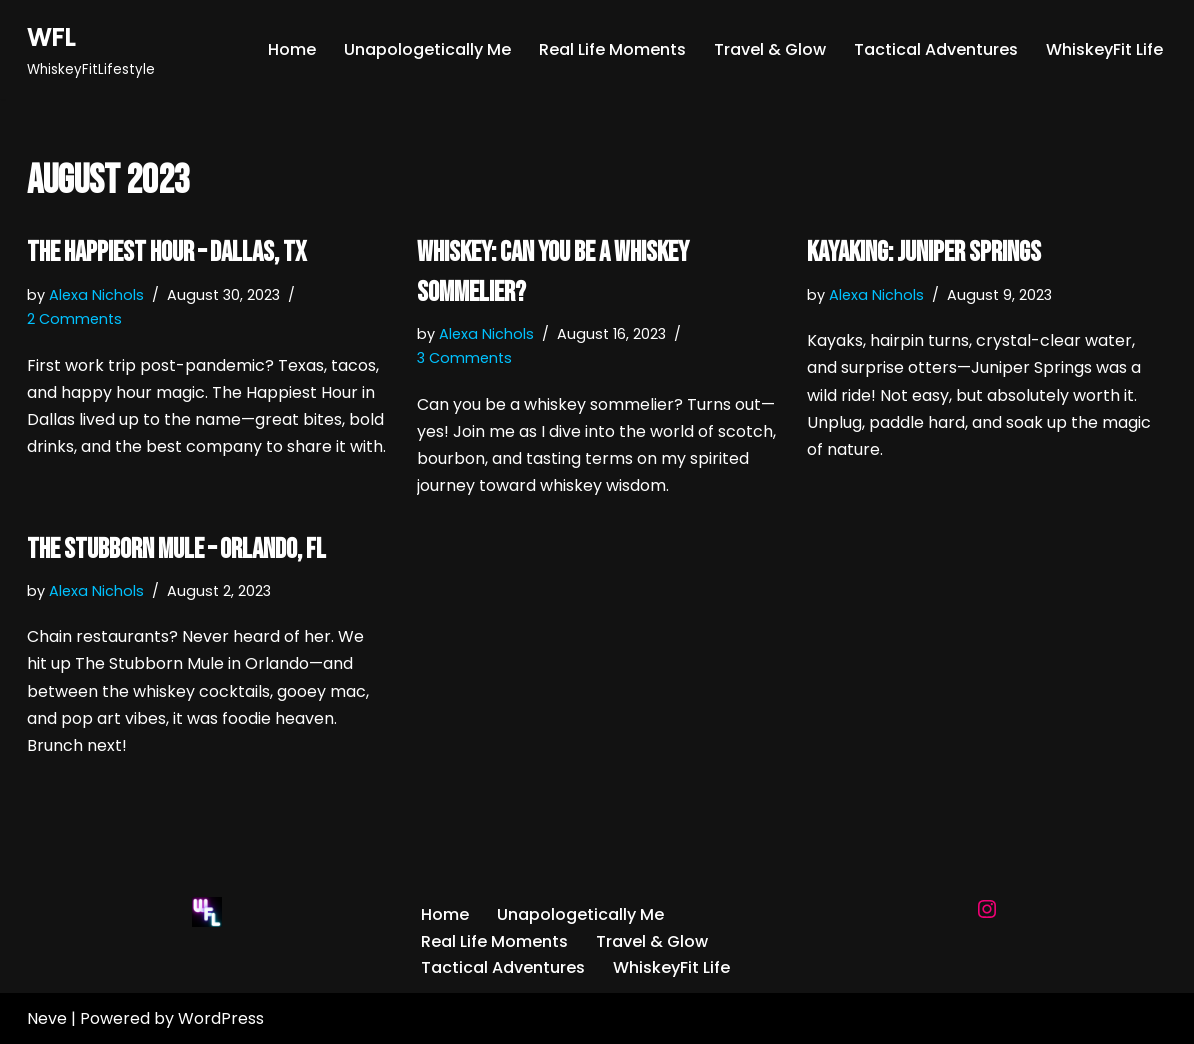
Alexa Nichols (96, 295)
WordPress (221, 1018)
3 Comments (464, 358)
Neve (47, 1018)
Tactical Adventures (936, 49)
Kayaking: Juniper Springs (924, 252)
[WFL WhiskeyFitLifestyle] (91, 49)
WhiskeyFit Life (1104, 49)
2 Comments (74, 319)
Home (292, 49)
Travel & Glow (770, 49)
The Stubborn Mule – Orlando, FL (176, 549)
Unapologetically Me (427, 49)
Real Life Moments (612, 49)
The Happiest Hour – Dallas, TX (166, 252)
